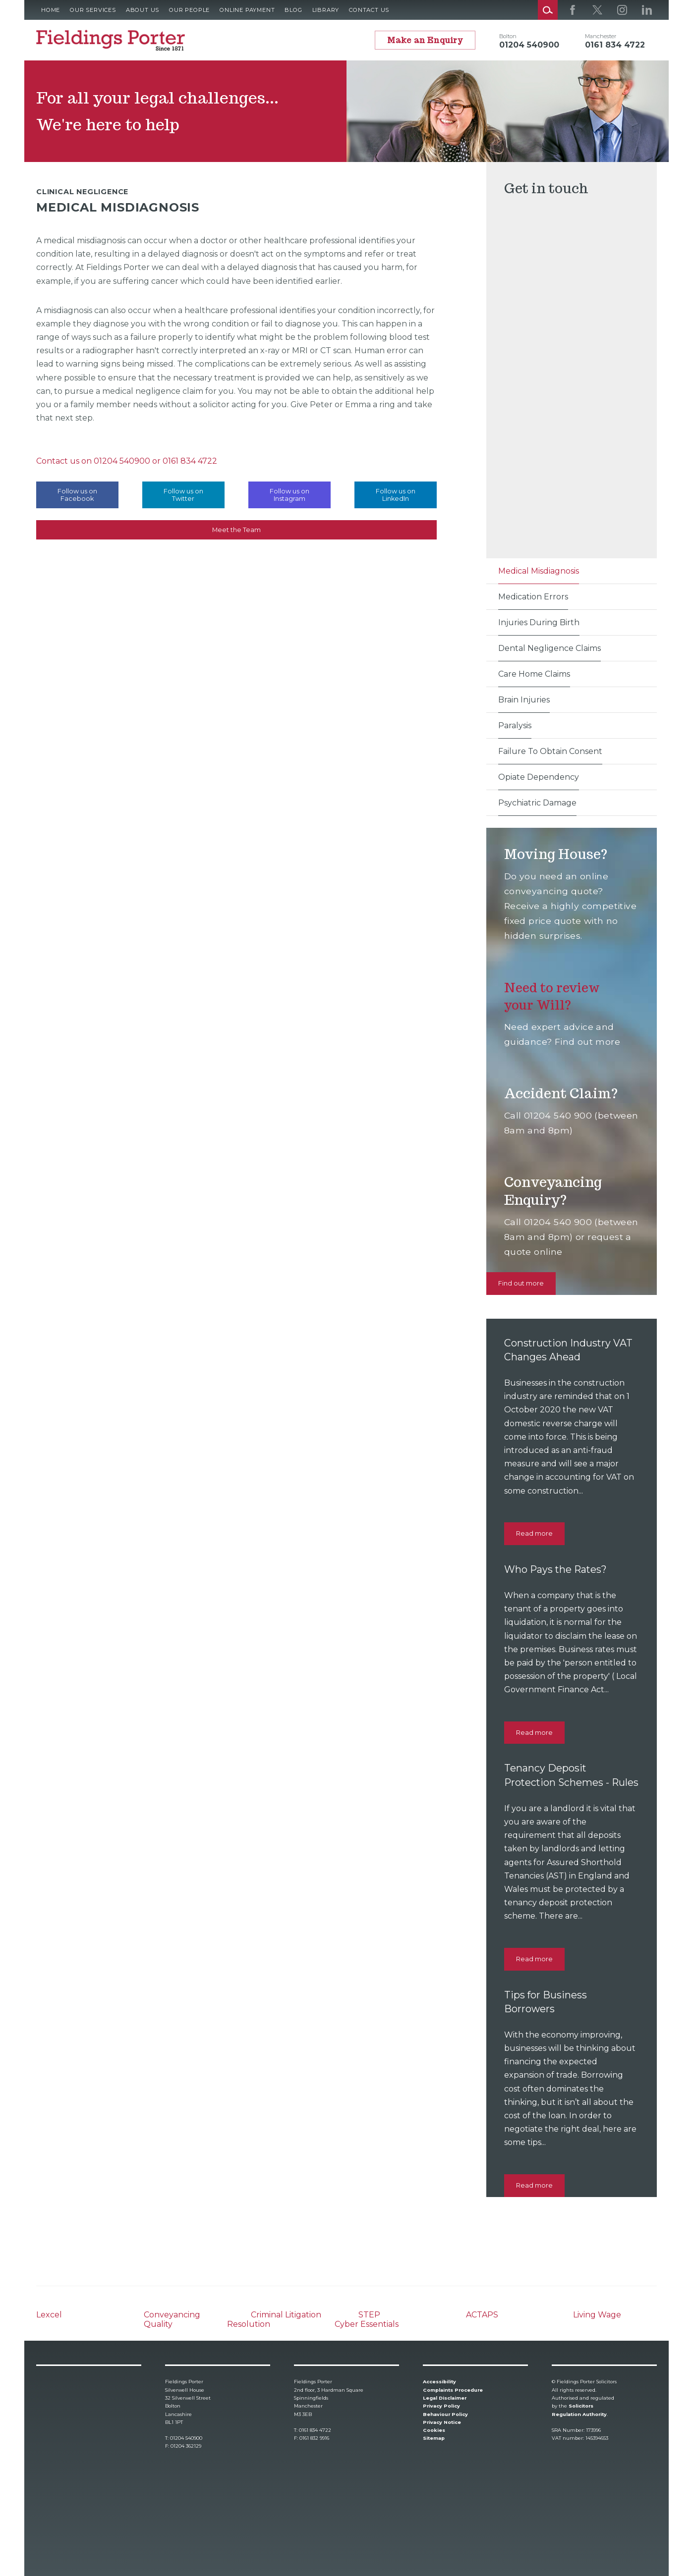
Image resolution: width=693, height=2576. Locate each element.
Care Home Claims (534, 674)
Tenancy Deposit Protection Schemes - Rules (558, 1782)
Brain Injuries (524, 699)
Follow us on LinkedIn (395, 494)
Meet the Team (236, 530)
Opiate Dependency (538, 777)
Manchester (600, 36)
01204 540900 (122, 461)
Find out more (521, 1283)
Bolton (508, 36)
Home (50, 9)
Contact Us (369, 9)
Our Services (93, 9)
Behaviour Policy (445, 2414)
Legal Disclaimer (444, 2398)
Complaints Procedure (453, 2390)
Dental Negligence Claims (549, 648)
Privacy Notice (442, 2422)
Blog (293, 9)
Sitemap (434, 2438)
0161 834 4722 (190, 461)
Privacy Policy (441, 2406)
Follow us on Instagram (289, 494)
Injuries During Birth (538, 622)
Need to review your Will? (554, 996)
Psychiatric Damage (537, 802)
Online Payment (247, 9)
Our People (189, 9)
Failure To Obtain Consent (550, 751)
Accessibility (439, 2382)
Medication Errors (533, 596)
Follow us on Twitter (183, 494)
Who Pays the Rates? (557, 1569)
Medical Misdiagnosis (538, 571)
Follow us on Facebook (77, 494)
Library (326, 9)
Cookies (434, 2430)
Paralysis (514, 725)
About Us (142, 9)
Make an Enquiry (425, 40)
